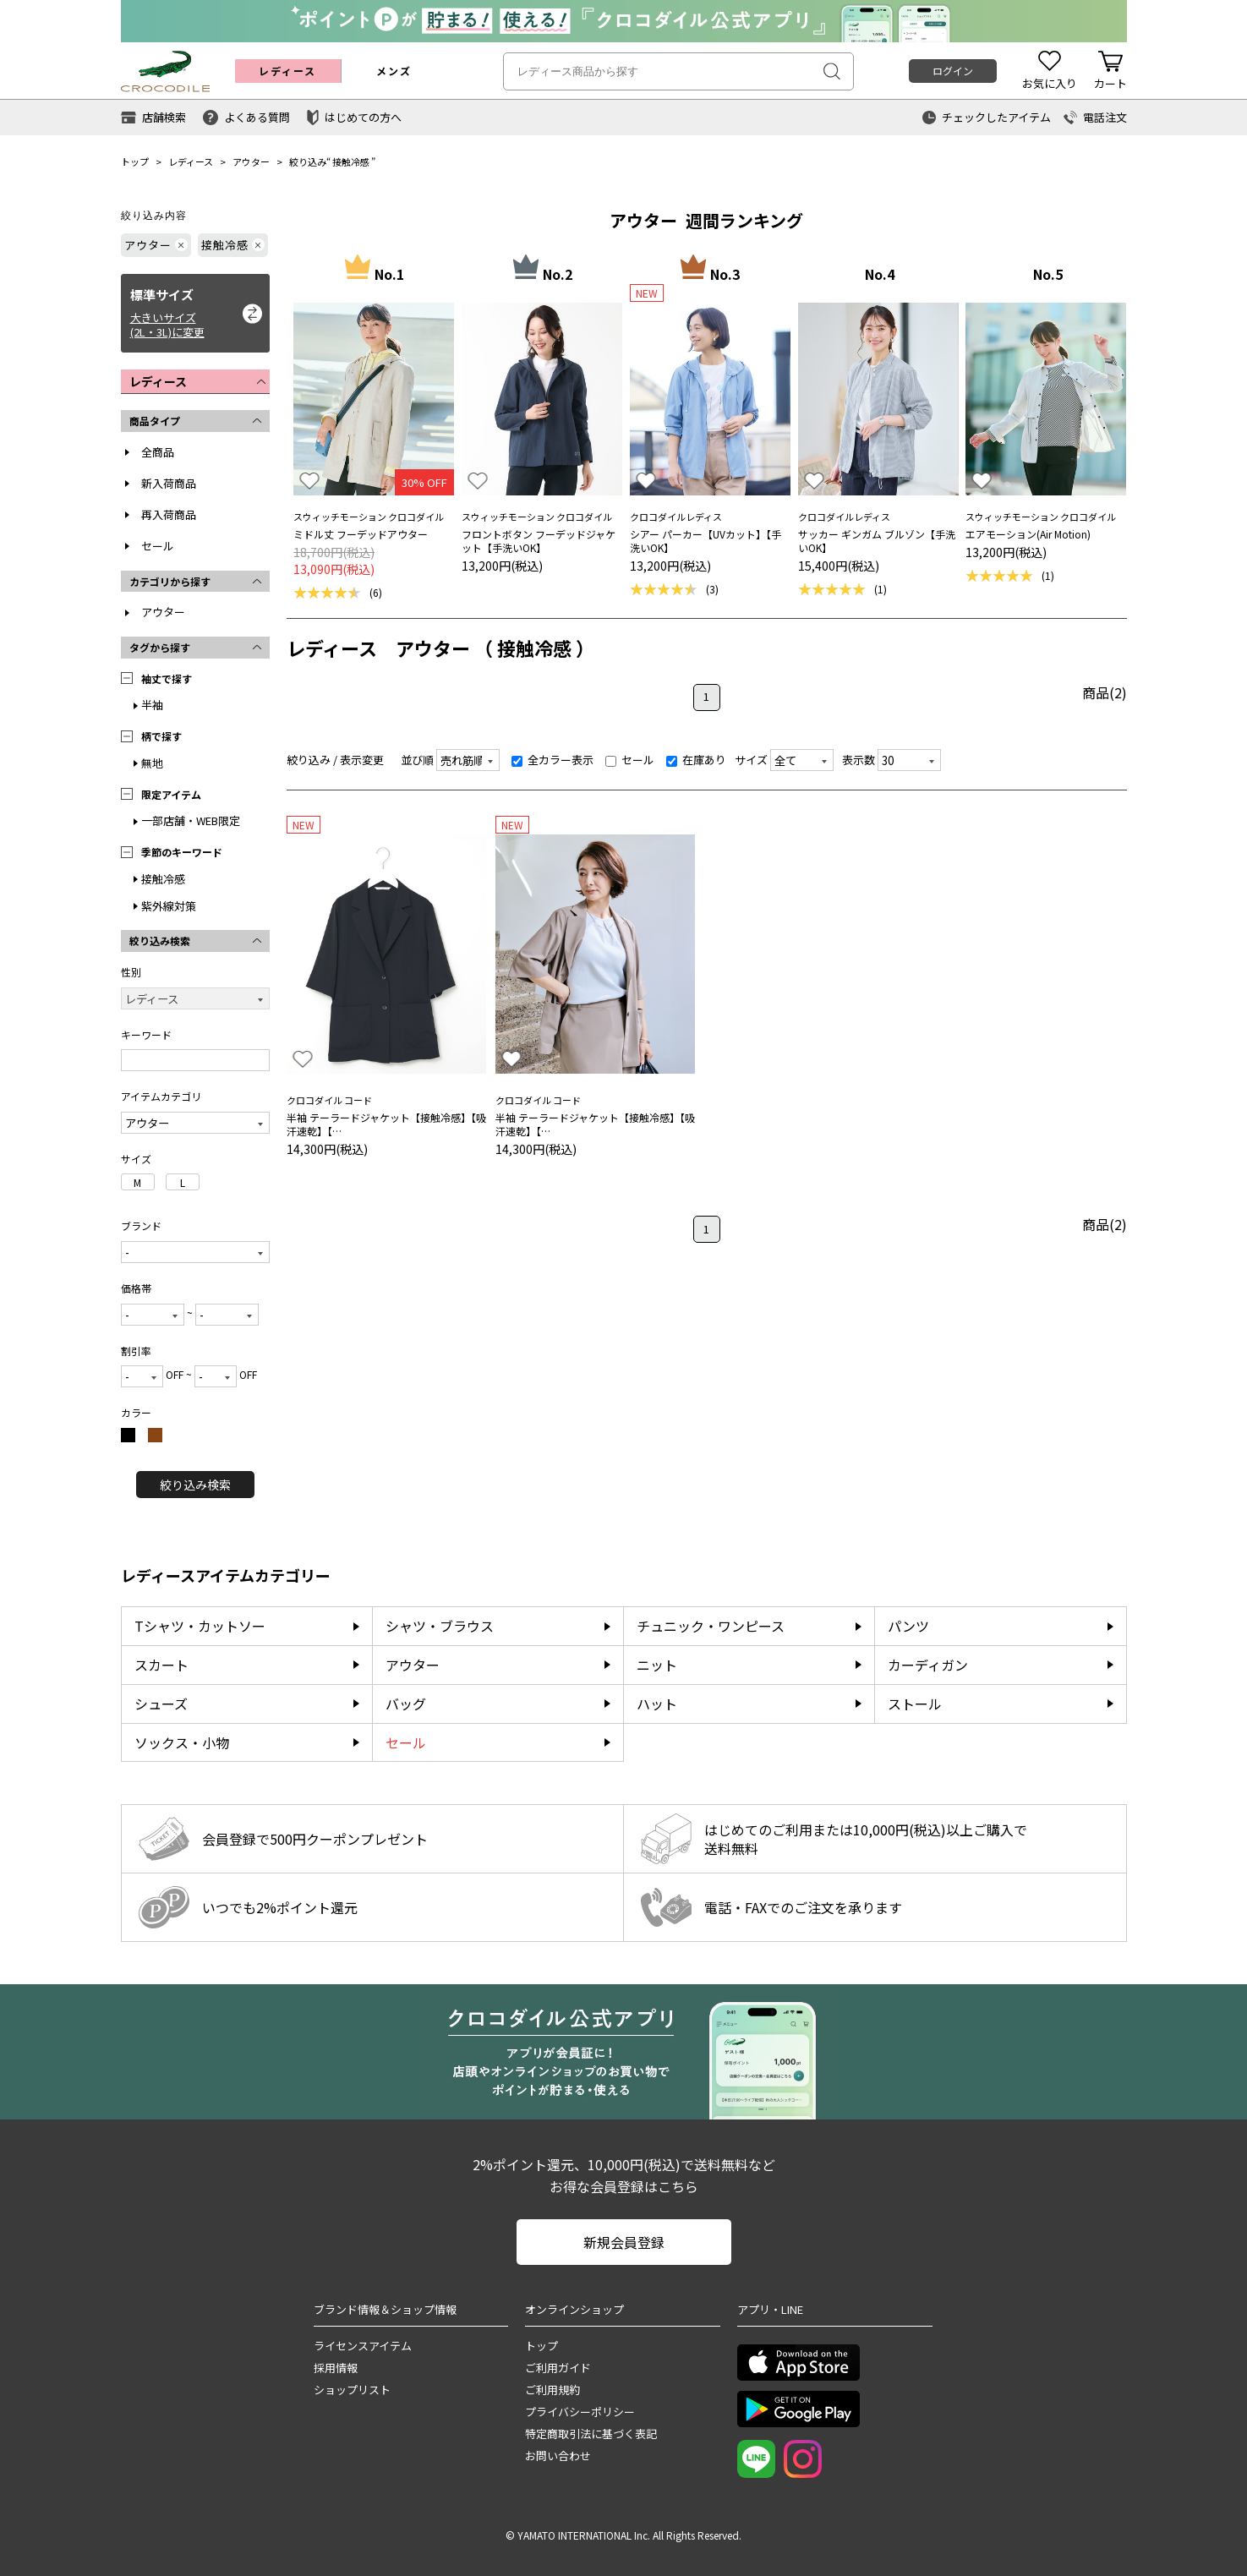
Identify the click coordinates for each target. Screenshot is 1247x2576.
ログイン (953, 70)
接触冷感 (350, 161)
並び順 (417, 760)
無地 (152, 763)
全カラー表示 (552, 760)
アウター (251, 161)
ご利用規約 (552, 2390)
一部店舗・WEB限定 (190, 820)
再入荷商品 (168, 514)
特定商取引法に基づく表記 (591, 2434)
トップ (135, 161)
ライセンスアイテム (363, 2346)
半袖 (152, 705)
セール (157, 546)
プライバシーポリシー (580, 2412)
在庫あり (696, 760)
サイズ (751, 760)
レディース (190, 161)
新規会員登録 (624, 2242)
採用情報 (336, 2368)
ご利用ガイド (558, 2368)
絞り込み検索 (195, 1484)
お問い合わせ (558, 2455)
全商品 (157, 452)
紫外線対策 (168, 906)
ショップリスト (352, 2390)
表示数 (858, 760)
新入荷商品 (168, 483)
